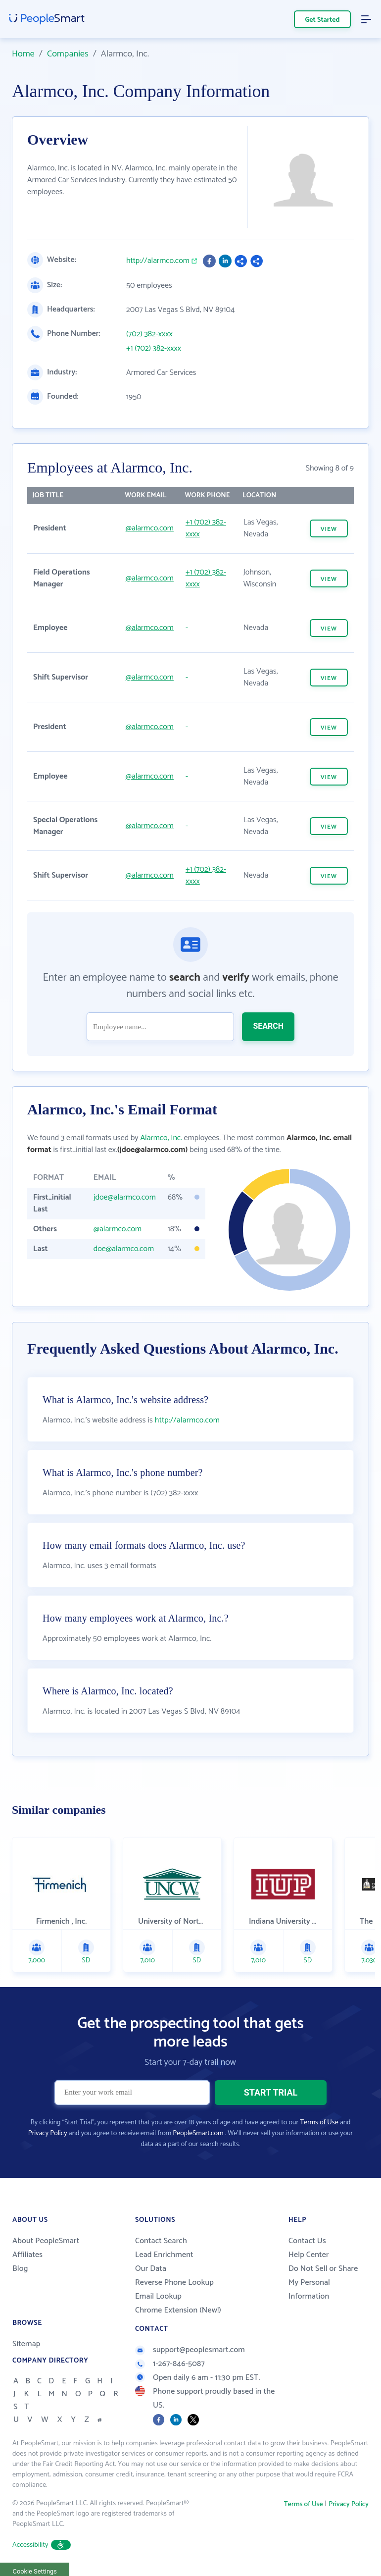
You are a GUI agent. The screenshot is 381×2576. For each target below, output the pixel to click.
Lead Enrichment (164, 2254)
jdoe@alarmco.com (125, 1197)
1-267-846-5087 (170, 2363)
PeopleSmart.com (198, 2133)
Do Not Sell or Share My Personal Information (323, 2282)
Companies (68, 54)
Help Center (308, 2254)
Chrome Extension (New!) (178, 2310)
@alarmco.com (150, 528)
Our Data (150, 2268)
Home (23, 54)
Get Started (322, 20)
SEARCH (268, 1026)
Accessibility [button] (41, 2545)
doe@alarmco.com (124, 1249)
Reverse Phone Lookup (174, 2282)
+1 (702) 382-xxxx (153, 349)
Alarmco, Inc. (161, 1138)
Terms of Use (319, 2122)
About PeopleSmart (45, 2241)
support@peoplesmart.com (190, 2350)
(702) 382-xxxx (149, 334)
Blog (20, 2268)
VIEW (329, 529)
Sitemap (26, 2344)
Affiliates (27, 2254)
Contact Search (161, 2241)
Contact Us (307, 2241)
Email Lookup (158, 2296)
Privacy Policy (47, 2133)
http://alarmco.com (158, 261)
